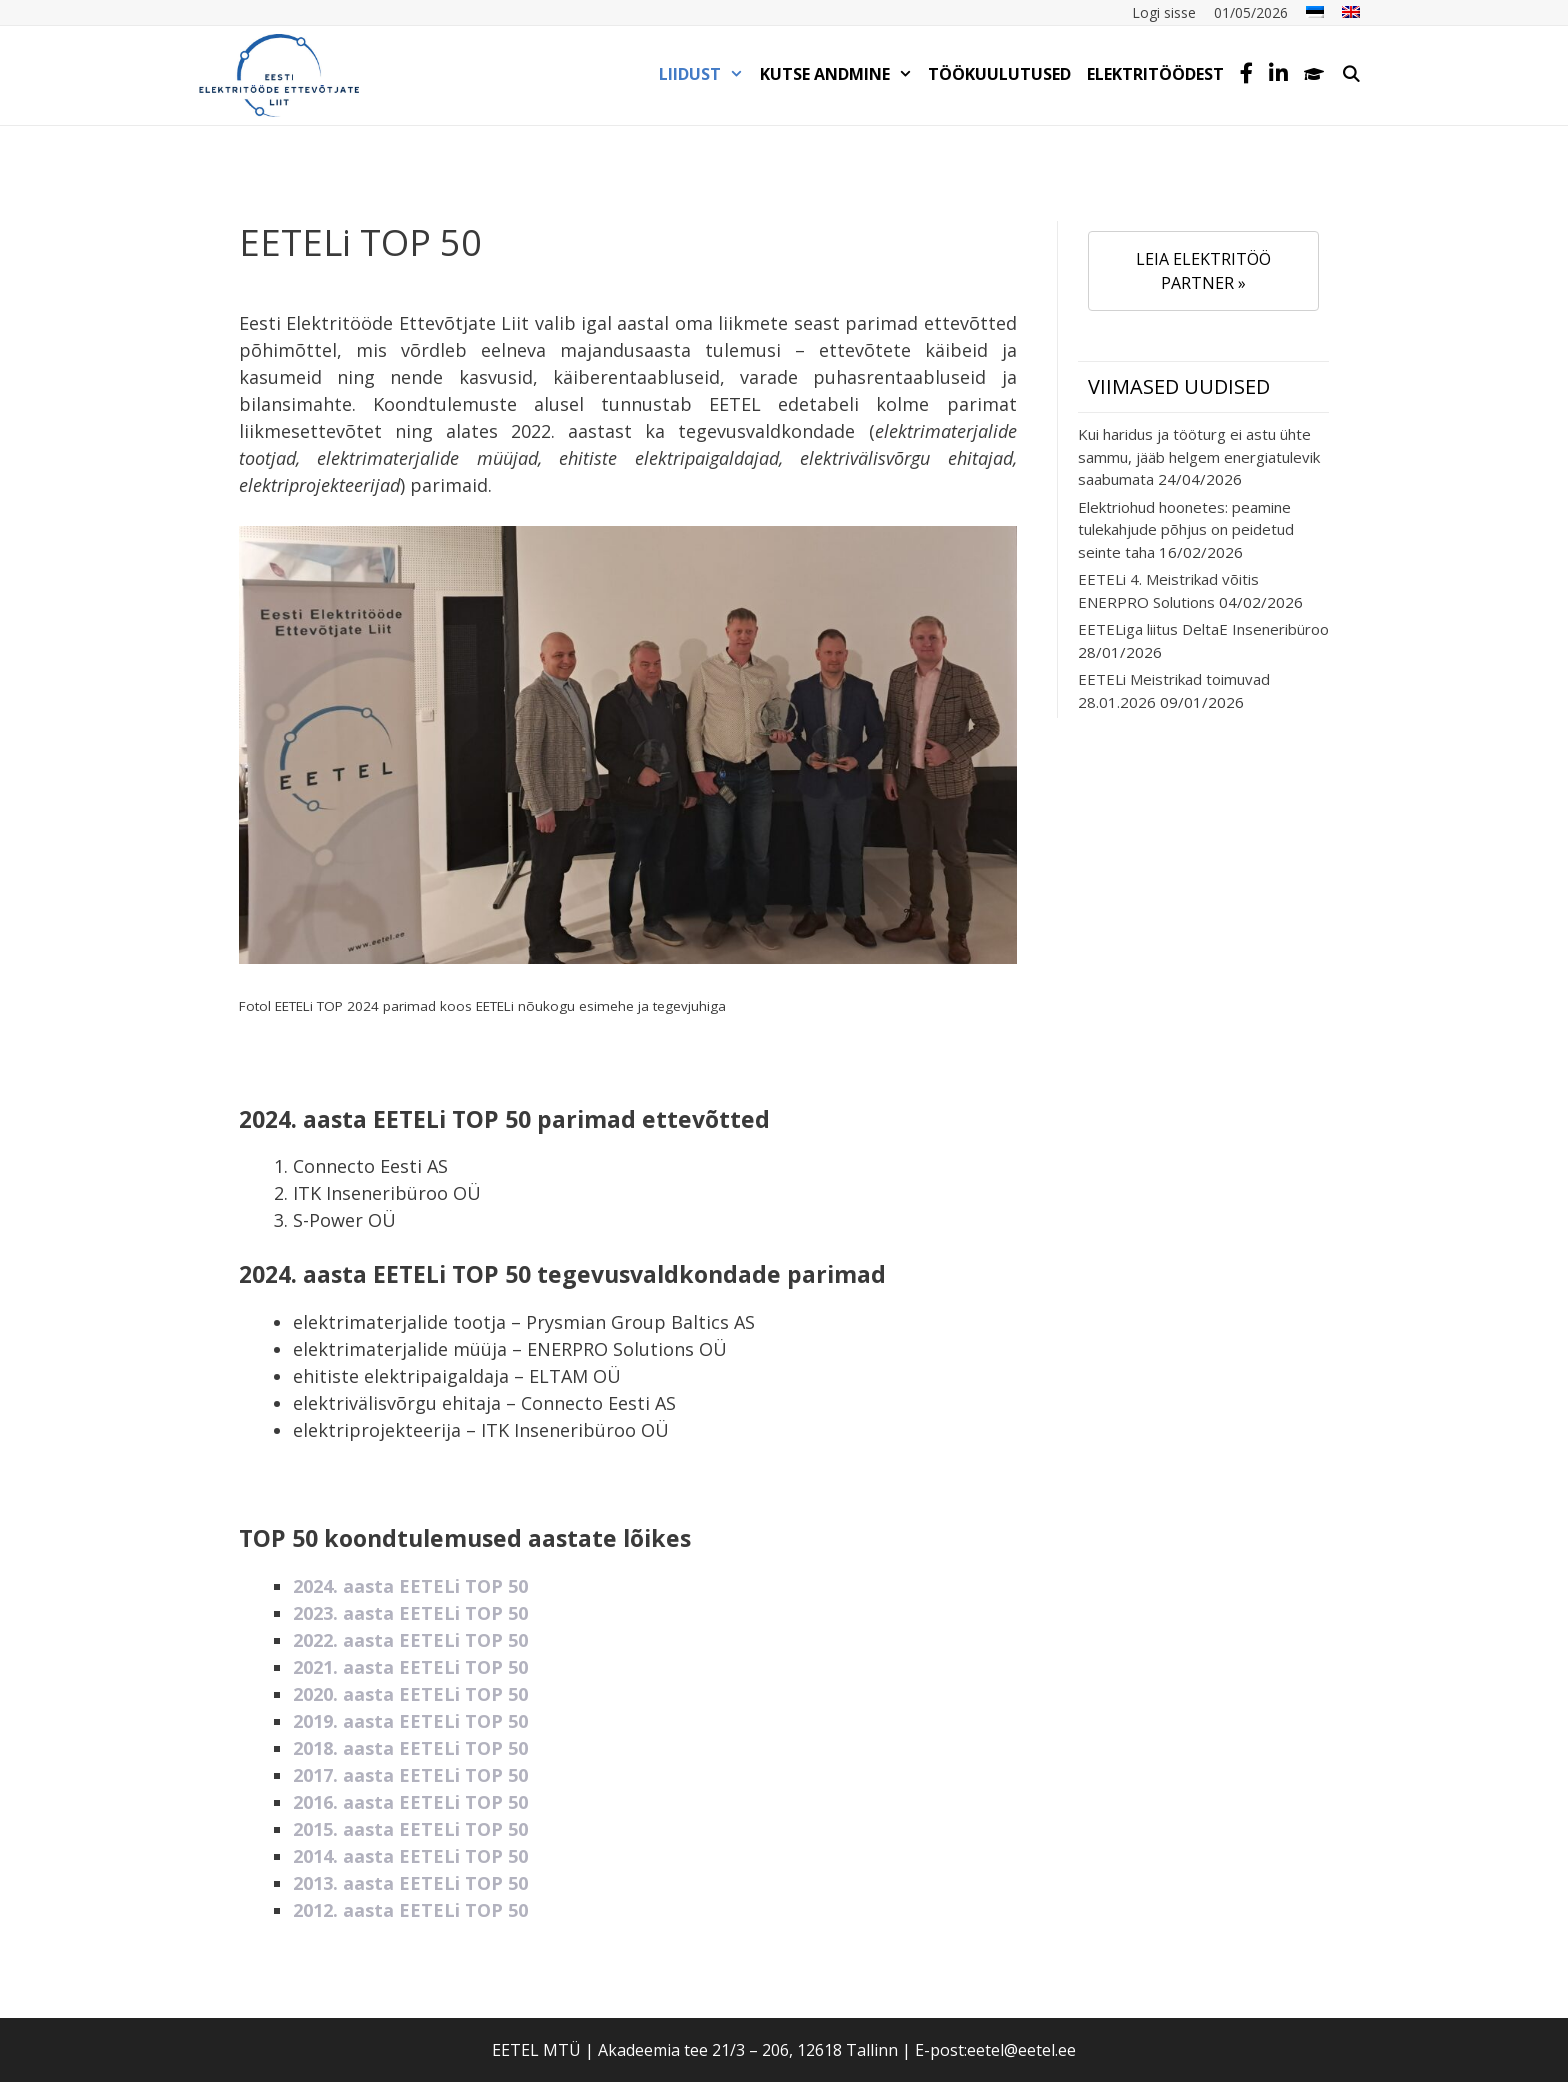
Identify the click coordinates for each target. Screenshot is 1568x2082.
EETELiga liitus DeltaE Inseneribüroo (1203, 629)
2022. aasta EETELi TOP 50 (410, 1640)
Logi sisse (1164, 12)
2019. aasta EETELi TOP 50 (410, 1721)
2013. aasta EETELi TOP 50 (410, 1883)
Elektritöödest (1155, 74)
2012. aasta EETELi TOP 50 (410, 1910)
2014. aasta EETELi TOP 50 (410, 1856)
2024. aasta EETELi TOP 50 (410, 1586)
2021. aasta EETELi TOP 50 (410, 1667)
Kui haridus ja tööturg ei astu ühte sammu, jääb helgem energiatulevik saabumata (1199, 456)
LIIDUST (705, 74)
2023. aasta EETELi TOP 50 (410, 1613)
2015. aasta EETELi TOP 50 (410, 1829)
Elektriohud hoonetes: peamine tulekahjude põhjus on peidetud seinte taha (1186, 529)
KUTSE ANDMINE (840, 74)
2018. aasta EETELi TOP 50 (410, 1748)
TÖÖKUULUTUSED (999, 74)
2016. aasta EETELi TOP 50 (410, 1802)
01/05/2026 (1251, 12)
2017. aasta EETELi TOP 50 (410, 1775)
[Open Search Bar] (1350, 74)
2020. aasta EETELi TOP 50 (410, 1694)
